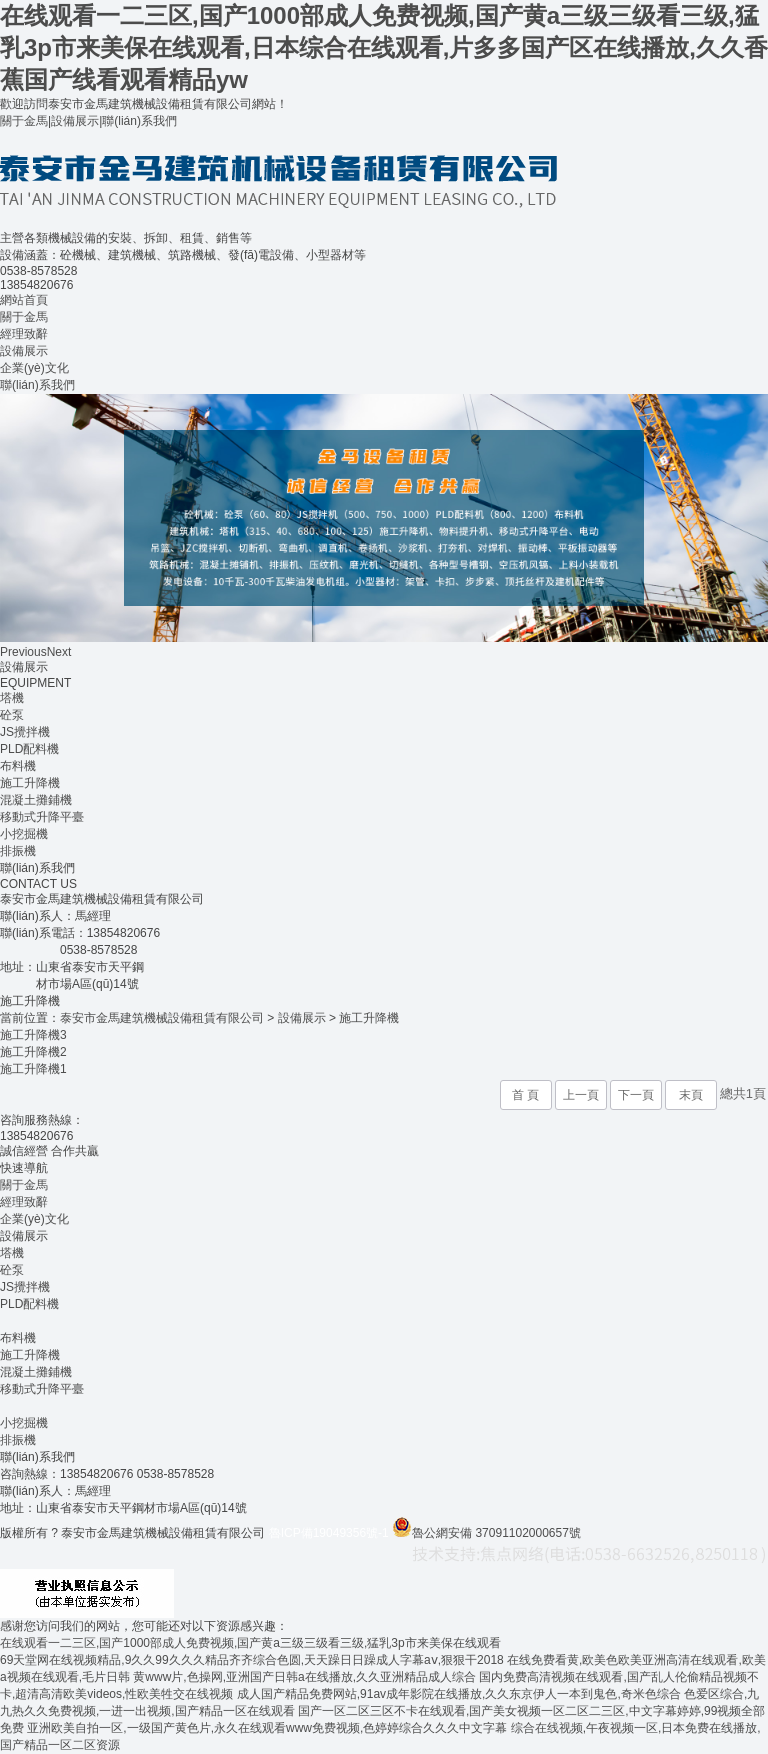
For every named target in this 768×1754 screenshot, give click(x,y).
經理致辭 (24, 334)
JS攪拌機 (25, 732)
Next (59, 652)
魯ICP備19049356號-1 (329, 1533)
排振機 (18, 851)
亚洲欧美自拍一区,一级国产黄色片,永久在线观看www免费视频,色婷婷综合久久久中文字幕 (267, 1728)
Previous (23, 652)
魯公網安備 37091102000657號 (486, 1533)
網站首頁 (24, 300)
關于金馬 (24, 121)
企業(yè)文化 (34, 368)
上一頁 (581, 1095)
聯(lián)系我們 (139, 121)
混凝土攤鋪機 (36, 800)
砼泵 (12, 715)
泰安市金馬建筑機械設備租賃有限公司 (162, 1018)
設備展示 (75, 121)
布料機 (18, 766)
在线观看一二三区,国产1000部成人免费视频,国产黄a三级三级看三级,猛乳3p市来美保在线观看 (250, 1643)
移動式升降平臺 (42, 817)
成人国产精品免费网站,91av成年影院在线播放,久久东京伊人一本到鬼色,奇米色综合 (459, 1694)
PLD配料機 (29, 749)
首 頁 (525, 1095)
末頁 (691, 1095)
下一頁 (636, 1095)
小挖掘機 (24, 834)
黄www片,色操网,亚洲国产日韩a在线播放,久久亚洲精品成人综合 (304, 1677)
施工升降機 (30, 783)
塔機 (12, 698)
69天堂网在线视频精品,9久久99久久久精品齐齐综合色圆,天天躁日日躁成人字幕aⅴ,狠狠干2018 (252, 1660)
